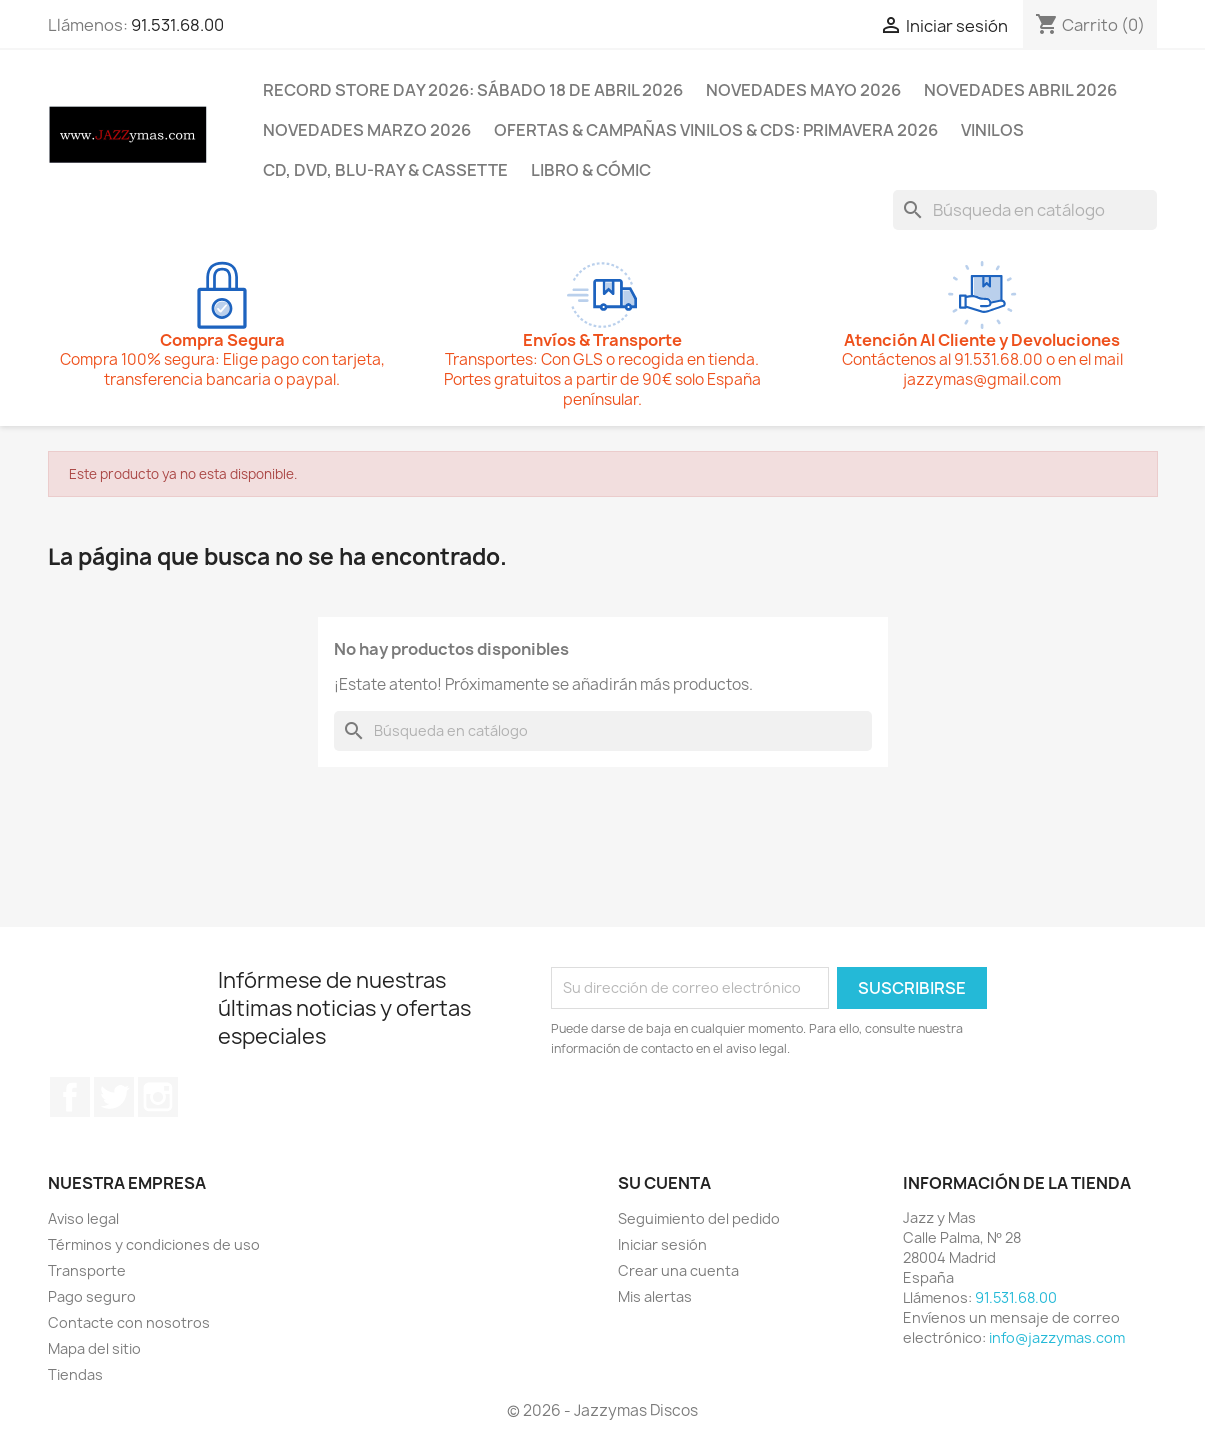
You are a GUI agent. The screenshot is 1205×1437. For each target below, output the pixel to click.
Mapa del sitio (94, 1348)
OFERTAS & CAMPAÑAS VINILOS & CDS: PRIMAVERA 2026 (716, 130)
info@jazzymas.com (1057, 1337)
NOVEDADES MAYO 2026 (803, 90)
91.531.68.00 (177, 25)
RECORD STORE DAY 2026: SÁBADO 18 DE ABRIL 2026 (473, 90)
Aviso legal (83, 1218)
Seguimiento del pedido (699, 1218)
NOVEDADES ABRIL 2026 (1020, 90)
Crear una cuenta (678, 1270)
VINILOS (992, 130)
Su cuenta (664, 1183)
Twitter (114, 1097)
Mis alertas (655, 1296)
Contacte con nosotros (129, 1322)
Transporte (87, 1270)
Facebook (70, 1097)
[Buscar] (1025, 210)
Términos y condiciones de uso (154, 1244)
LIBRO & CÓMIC (591, 170)
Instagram (158, 1097)
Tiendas (75, 1374)
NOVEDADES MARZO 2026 (367, 130)
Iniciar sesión (662, 1244)
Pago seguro (92, 1296)
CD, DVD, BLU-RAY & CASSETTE (385, 170)
